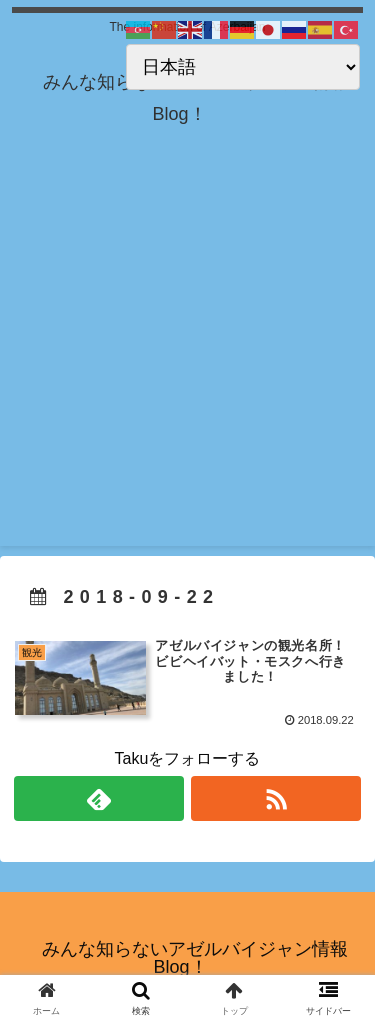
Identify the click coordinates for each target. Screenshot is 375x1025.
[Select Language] (243, 67)
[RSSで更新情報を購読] (276, 798)
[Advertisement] (187, 358)
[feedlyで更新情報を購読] (99, 798)
